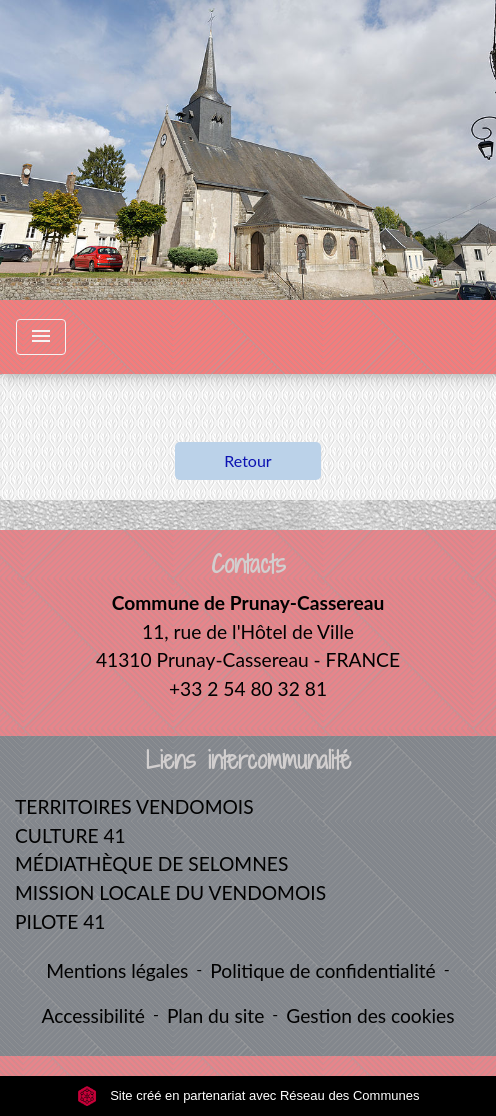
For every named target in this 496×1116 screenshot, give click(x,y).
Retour (247, 460)
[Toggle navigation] (41, 337)
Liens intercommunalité (248, 760)
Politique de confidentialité (322, 970)
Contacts (248, 564)
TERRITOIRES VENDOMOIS (134, 806)
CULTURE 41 (70, 835)
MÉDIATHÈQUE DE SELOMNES (151, 863)
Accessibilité (93, 1015)
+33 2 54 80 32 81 (248, 688)
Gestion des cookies (370, 1015)
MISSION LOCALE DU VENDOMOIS (170, 892)
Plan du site (215, 1015)
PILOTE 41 (60, 921)
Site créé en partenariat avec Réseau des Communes (248, 1095)
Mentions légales (117, 970)
